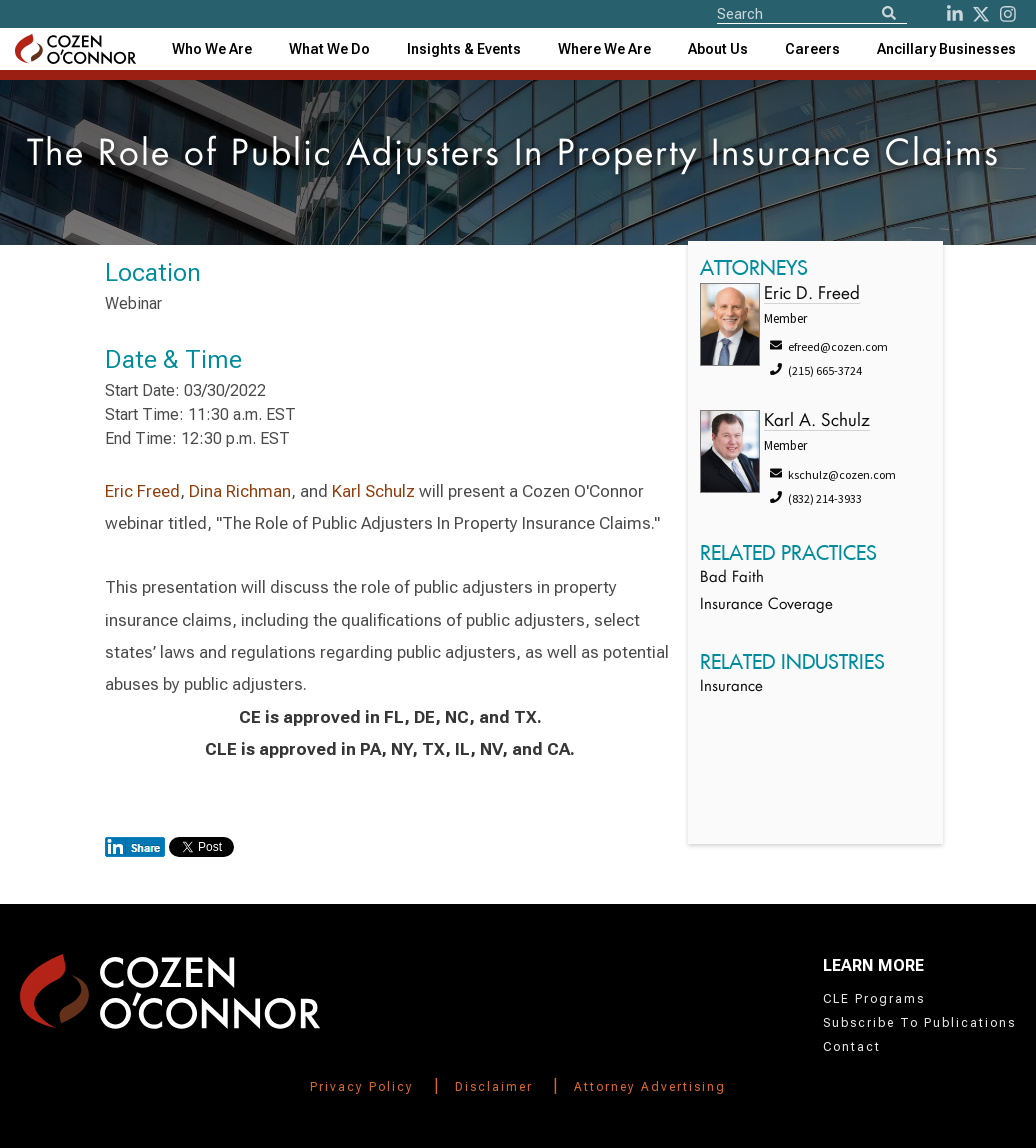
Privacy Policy (362, 1087)
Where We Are (604, 49)
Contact (852, 1047)
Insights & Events (464, 49)
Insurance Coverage (766, 605)
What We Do (329, 49)
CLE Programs (874, 999)
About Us (718, 49)
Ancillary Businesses (946, 49)
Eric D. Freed (812, 294)
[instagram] (1008, 14)
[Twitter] (981, 14)
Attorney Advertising (650, 1087)
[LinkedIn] (955, 14)
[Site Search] (812, 13)
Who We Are (212, 49)
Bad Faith (732, 578)
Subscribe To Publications (919, 1023)
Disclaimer (494, 1087)
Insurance (731, 687)
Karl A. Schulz (817, 421)
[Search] (889, 14)
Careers (812, 49)
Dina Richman (238, 491)
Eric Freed (142, 491)
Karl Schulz (373, 491)
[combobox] (464, 49)
